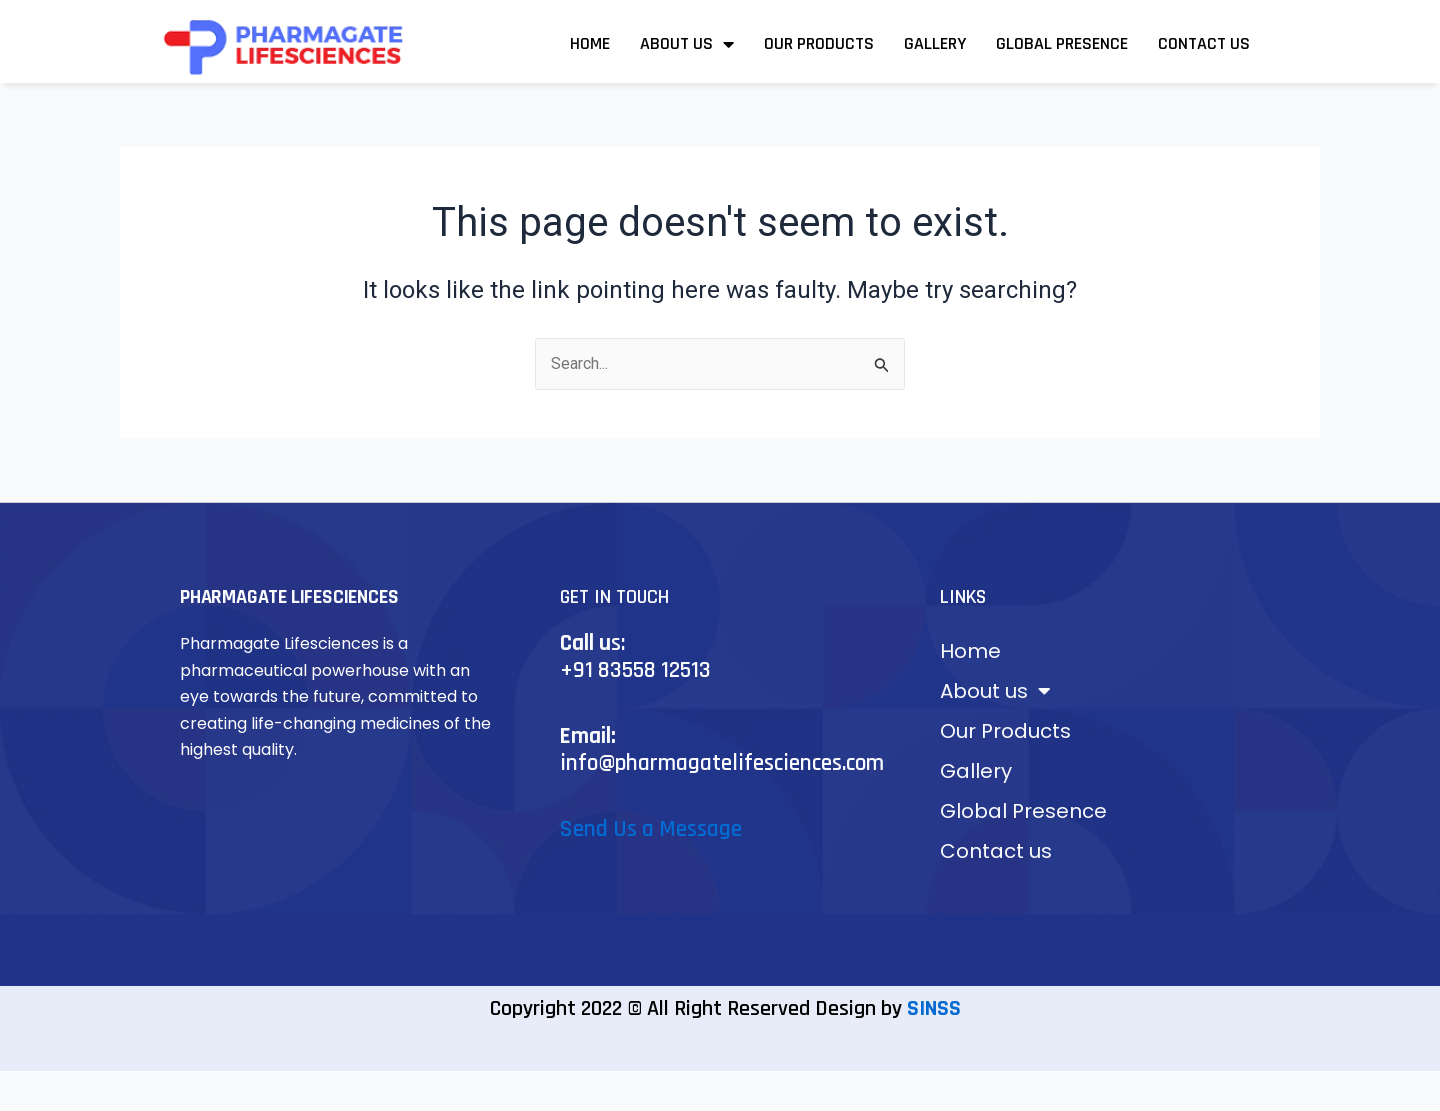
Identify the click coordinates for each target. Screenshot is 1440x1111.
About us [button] (687, 44)
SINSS (934, 1009)
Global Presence (1062, 43)
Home (590, 43)
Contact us (1204, 43)
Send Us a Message (651, 829)
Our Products (819, 43)
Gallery (935, 43)
